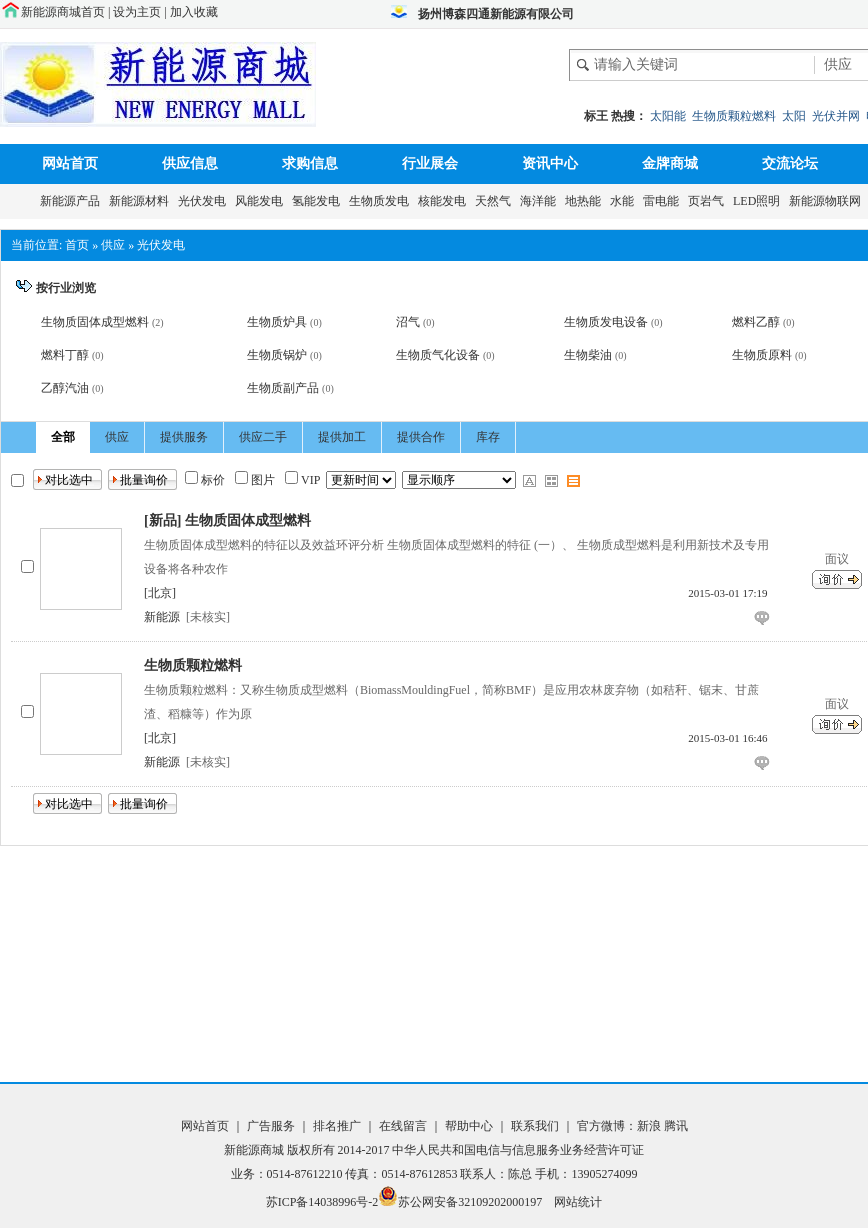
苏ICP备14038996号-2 (322, 1202)
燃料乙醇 (756, 322)
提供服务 (184, 437)
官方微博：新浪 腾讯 (632, 1126)
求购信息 (310, 163)
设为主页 (137, 12)
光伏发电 (205, 201)
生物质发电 (382, 201)
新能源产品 (73, 201)
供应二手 (263, 437)
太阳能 (668, 116)
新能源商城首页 (63, 12)
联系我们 (535, 1126)
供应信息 (190, 163)
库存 (488, 437)
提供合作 (421, 437)
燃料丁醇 (65, 355)
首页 (77, 245)
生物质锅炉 (277, 355)
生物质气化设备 (438, 355)
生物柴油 (588, 355)
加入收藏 (194, 12)
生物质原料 (762, 355)
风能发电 (262, 201)
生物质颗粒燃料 (734, 116)
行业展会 (430, 163)
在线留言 (401, 1126)
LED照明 (759, 201)
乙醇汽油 (65, 388)
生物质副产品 (283, 388)
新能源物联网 (828, 201)
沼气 (408, 322)
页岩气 (709, 201)
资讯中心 (550, 163)
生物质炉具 (277, 322)
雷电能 (664, 201)
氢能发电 (319, 201)
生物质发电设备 (606, 322)
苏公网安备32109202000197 (460, 1202)
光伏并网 (836, 116)
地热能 (586, 201)
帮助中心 (470, 1126)
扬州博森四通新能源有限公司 (496, 14)
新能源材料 (142, 201)
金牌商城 (670, 163)
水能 (625, 201)
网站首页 (70, 163)
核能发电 (445, 201)
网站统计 (578, 1202)
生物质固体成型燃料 (95, 322)
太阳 (794, 116)
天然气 (496, 201)
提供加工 (342, 437)
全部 (63, 437)
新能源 (162, 617)
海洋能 (541, 201)
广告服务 (272, 1126)
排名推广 (337, 1126)
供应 (113, 245)
